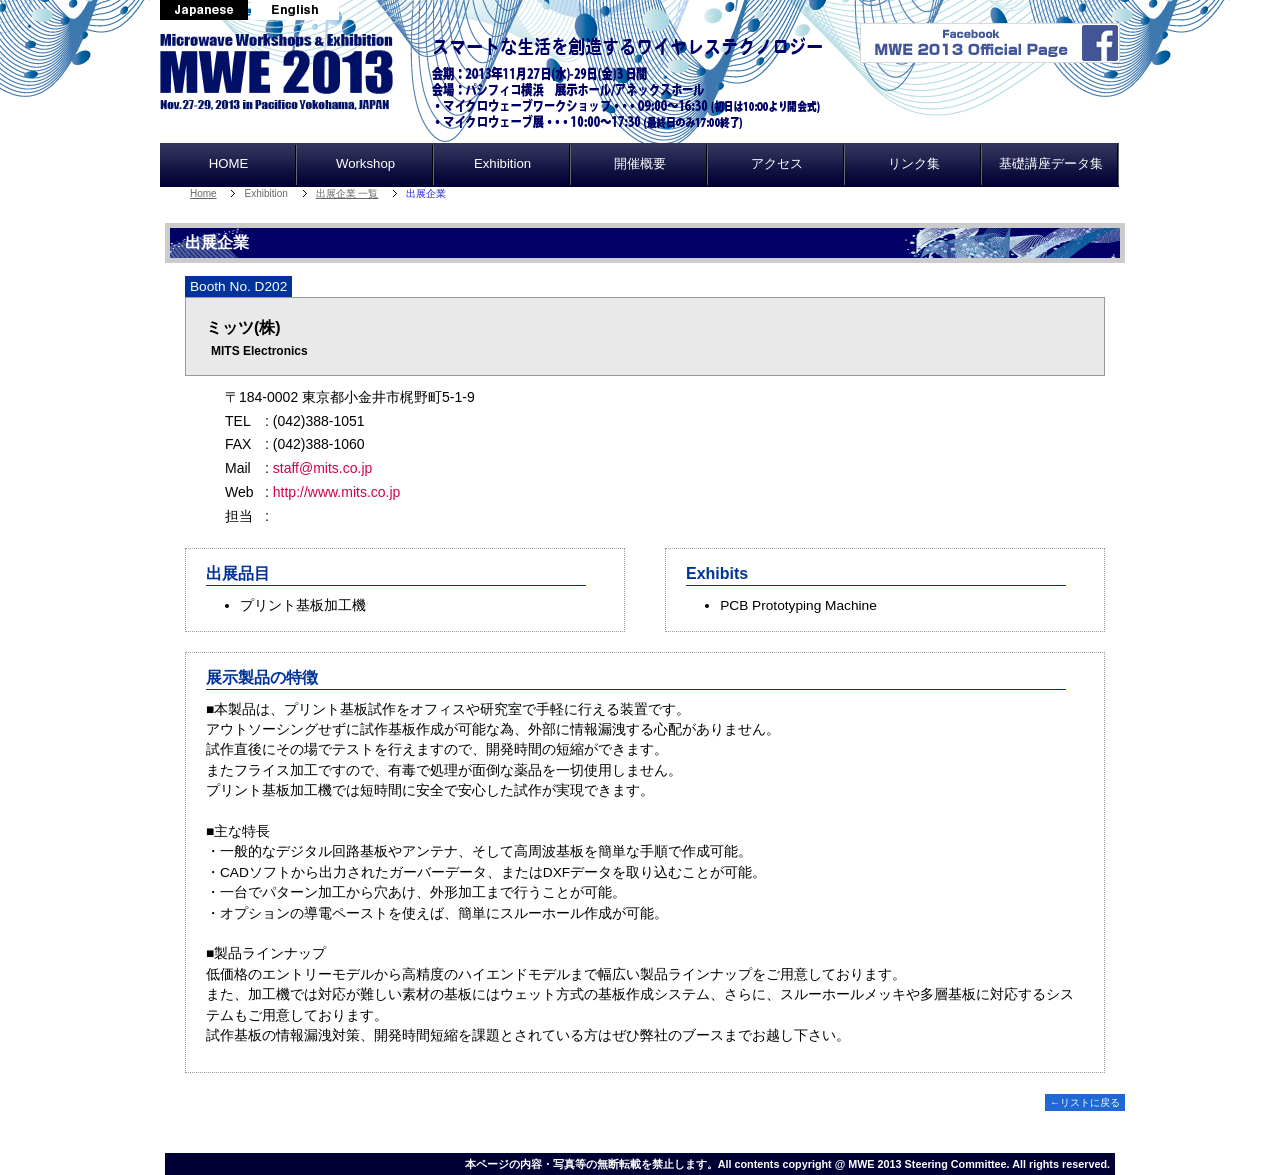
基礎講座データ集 (1051, 163)
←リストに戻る (1085, 1102)
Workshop (365, 163)
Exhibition (502, 163)
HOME (229, 163)
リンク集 (914, 163)
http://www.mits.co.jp (337, 492)
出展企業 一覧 (347, 193)
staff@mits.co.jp (323, 468)
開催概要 (640, 163)
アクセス (777, 163)
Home (203, 193)
